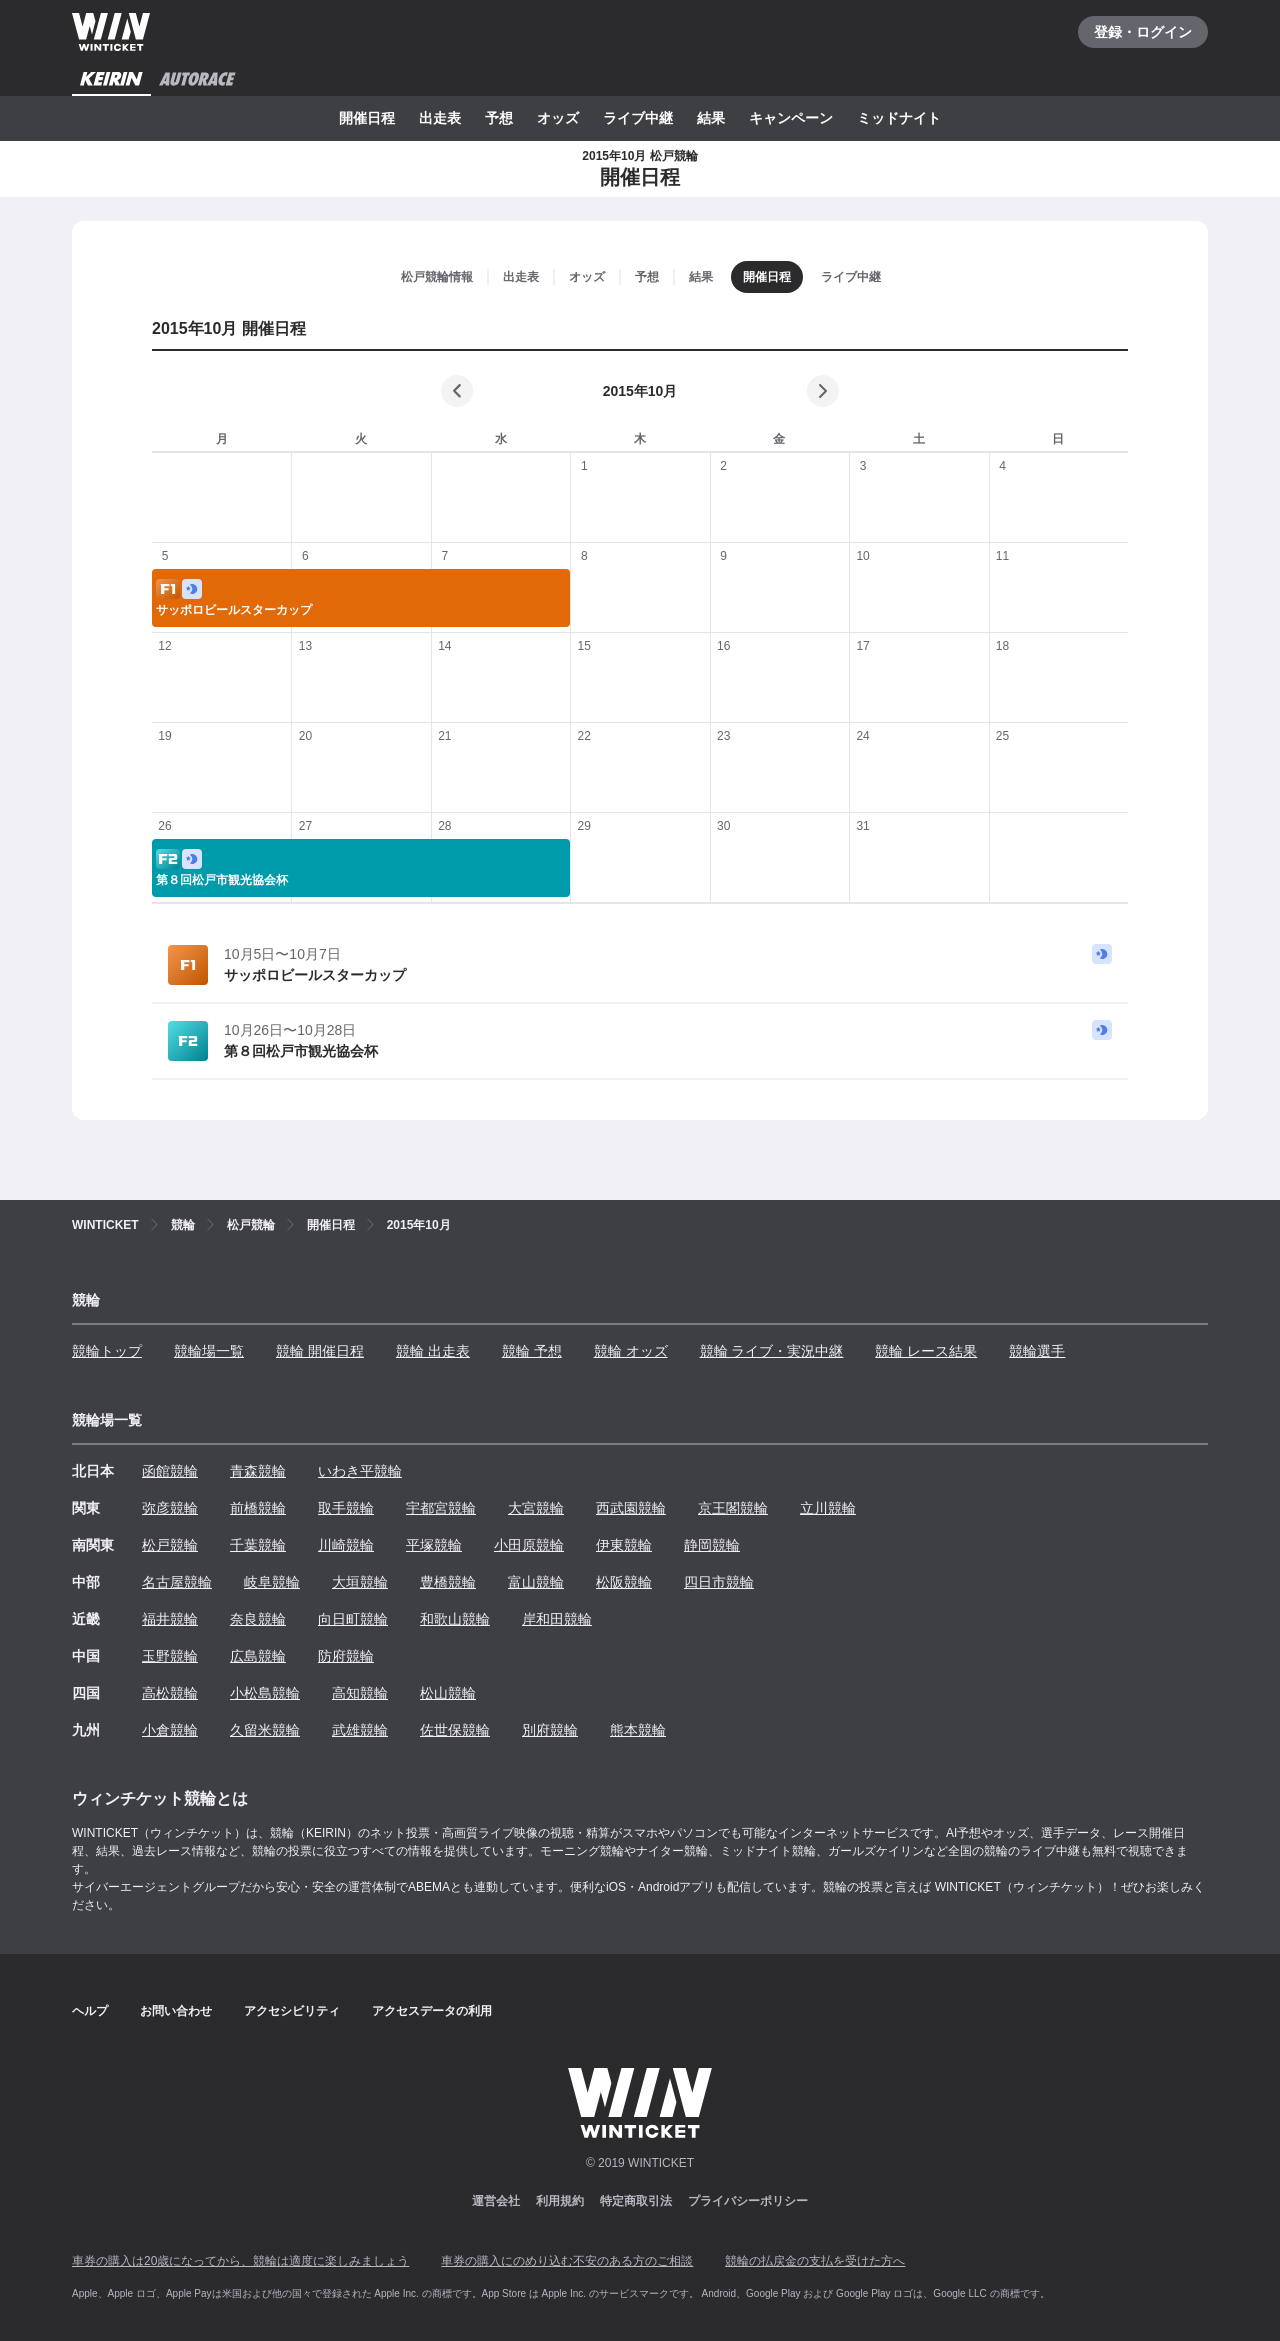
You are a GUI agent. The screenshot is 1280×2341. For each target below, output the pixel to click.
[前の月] (457, 391)
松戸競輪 (170, 1545)
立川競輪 (828, 1508)
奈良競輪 (258, 1619)
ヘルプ (90, 2011)
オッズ (558, 118)
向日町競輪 (353, 1619)
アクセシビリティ (292, 2011)
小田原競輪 (529, 1545)
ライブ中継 (638, 118)
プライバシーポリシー (748, 2201)
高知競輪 (360, 1693)
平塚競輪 (434, 1545)
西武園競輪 (631, 1508)
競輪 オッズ (631, 1351)
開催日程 (367, 118)
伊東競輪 (624, 1545)
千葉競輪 (258, 1545)
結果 (711, 118)
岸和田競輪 (557, 1619)
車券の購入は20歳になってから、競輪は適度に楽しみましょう (240, 2261)
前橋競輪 (258, 1508)
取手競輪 (346, 1508)
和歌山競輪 (455, 1619)
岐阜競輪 (272, 1582)
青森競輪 (258, 1471)
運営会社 (496, 2201)
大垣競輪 (360, 1582)
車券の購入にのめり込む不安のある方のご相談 (567, 2261)
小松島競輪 (265, 1693)
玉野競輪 (170, 1656)
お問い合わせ (176, 2011)
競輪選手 (1037, 1351)
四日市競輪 (719, 1582)
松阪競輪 (624, 1582)
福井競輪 (170, 1619)
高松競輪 (170, 1693)
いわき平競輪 (360, 1471)
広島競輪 (258, 1656)
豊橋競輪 (448, 1582)
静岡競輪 (712, 1545)
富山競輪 (536, 1582)
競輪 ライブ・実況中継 (772, 1351)
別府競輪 (550, 1730)
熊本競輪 (638, 1730)
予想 (499, 118)
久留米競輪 (265, 1730)
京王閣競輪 (733, 1508)
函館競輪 (170, 1471)
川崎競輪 (346, 1545)
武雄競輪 (360, 1730)
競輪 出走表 (433, 1351)
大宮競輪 (536, 1508)
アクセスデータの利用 (432, 2011)
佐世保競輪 (455, 1730)
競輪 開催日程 (320, 1351)
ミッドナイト (899, 118)
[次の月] (823, 391)
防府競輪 (346, 1656)
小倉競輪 (170, 1730)
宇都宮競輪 (441, 1508)
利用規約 (560, 2201)
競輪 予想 (532, 1351)
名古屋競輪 (177, 1582)
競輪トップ (107, 1351)
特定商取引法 (636, 2201)
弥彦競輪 (170, 1508)
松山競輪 (448, 1693)
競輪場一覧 (209, 1351)
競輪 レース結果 (926, 1351)
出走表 (440, 118)
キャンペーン (791, 118)
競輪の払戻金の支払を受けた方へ (815, 2261)
